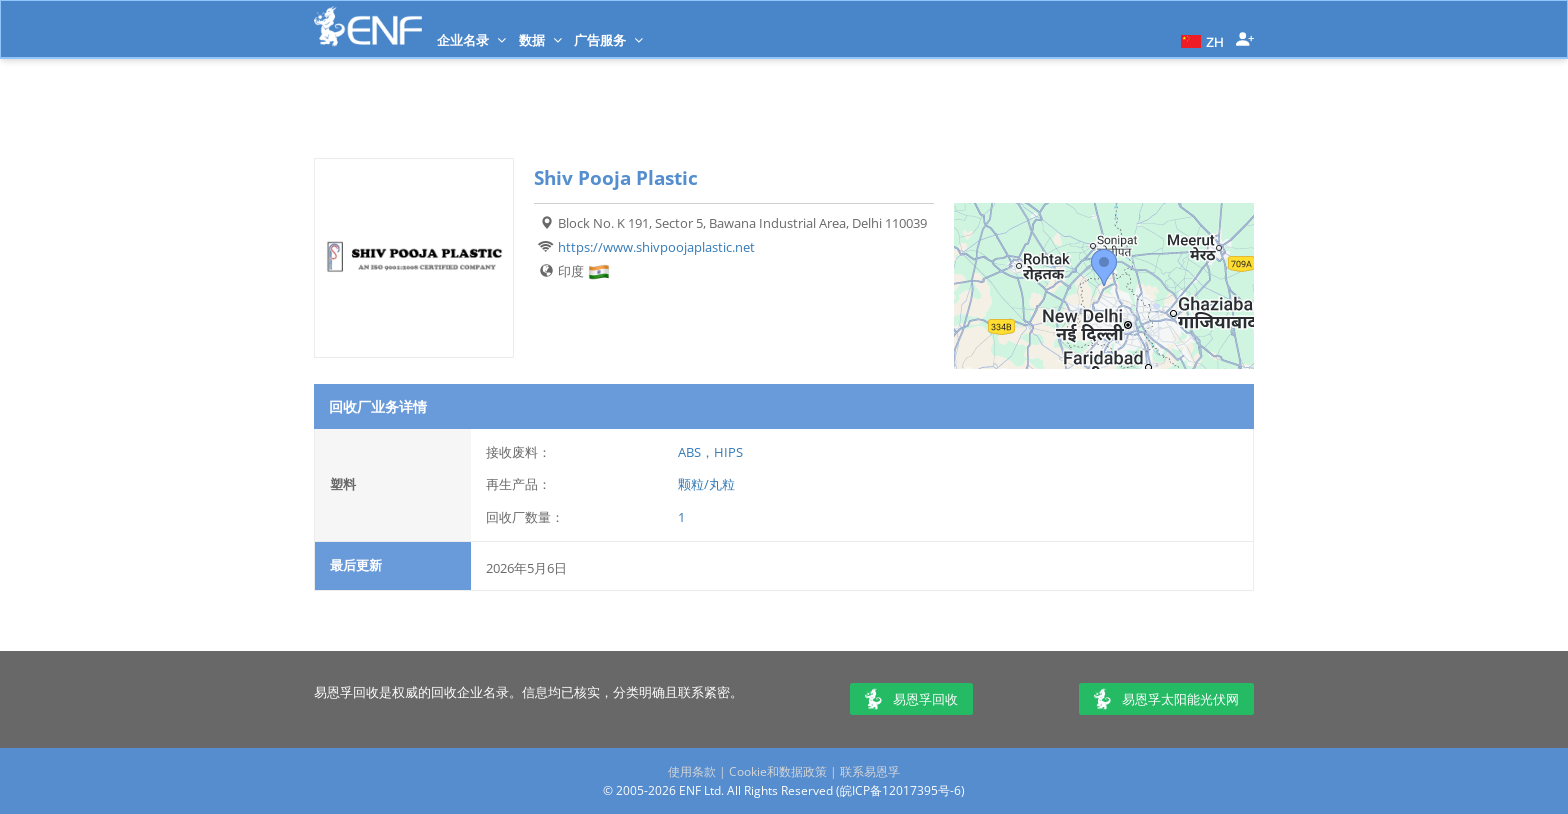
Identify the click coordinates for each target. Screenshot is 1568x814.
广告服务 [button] (608, 40)
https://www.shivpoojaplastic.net (656, 247)
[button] (1200, 40)
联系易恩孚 (870, 771)
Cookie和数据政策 (778, 771)
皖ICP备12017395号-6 (900, 790)
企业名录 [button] (471, 40)
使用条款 (692, 771)
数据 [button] (540, 40)
